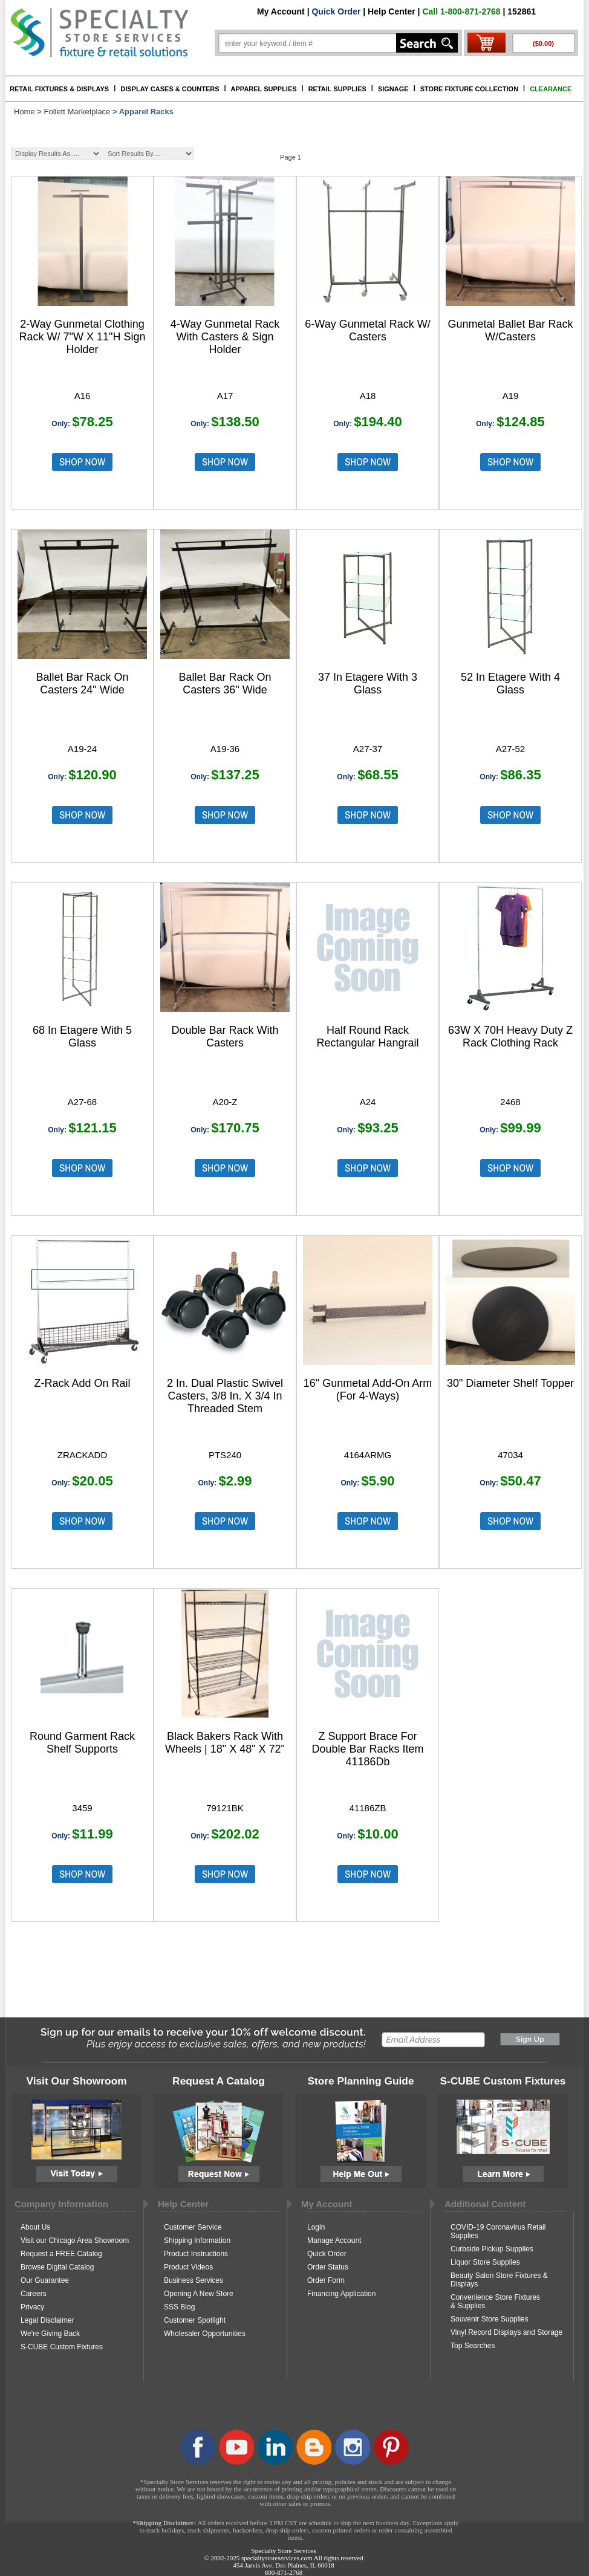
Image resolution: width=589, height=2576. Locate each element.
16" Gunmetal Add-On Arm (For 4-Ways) (368, 1389)
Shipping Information (197, 2240)
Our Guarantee (45, 2280)
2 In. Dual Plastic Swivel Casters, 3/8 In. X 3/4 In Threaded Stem (225, 1396)
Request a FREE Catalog (61, 2254)
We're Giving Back (50, 2333)
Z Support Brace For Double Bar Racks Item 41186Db (367, 1749)
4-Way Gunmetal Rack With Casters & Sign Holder (225, 336)
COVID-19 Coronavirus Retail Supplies (498, 2231)
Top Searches (473, 2345)
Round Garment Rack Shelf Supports (82, 1742)
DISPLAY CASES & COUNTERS (169, 88)
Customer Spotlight (195, 2320)
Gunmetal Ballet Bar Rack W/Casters (510, 330)
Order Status (327, 2267)
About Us (35, 2227)
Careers (34, 2293)
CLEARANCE (550, 88)
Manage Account (334, 2240)
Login (316, 2227)
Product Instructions (196, 2254)
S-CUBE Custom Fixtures (62, 2347)
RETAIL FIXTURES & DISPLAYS (59, 88)
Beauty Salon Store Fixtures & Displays (499, 2279)
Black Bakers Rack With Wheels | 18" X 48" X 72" (225, 1742)
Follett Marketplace (77, 111)
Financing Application (341, 2293)
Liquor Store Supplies (485, 2262)
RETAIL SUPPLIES (337, 88)
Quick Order (335, 11)
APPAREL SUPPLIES (264, 88)
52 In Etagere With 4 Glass (510, 683)
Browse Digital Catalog (57, 2267)
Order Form (326, 2280)
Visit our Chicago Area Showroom (75, 2240)
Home (24, 111)
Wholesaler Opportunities (205, 2333)
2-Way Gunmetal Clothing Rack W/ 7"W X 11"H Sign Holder (82, 336)
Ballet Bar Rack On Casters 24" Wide (82, 683)
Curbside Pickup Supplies (492, 2249)
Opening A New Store (198, 2293)
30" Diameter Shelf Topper (510, 1383)
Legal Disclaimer (47, 2320)
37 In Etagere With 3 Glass (367, 683)
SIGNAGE (393, 88)
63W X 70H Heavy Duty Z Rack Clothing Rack (510, 1036)
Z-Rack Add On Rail (82, 1383)
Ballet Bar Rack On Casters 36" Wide (224, 683)
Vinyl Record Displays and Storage (506, 2332)
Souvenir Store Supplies (490, 2319)
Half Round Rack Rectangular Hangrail (367, 1036)
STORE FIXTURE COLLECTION (469, 88)
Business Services (193, 2280)
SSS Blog (179, 2307)
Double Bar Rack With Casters (224, 1036)
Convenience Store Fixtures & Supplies (495, 2301)
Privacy (32, 2307)
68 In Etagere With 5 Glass (82, 1036)
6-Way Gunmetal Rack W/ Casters (367, 330)
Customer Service (192, 2227)
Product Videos (188, 2267)
